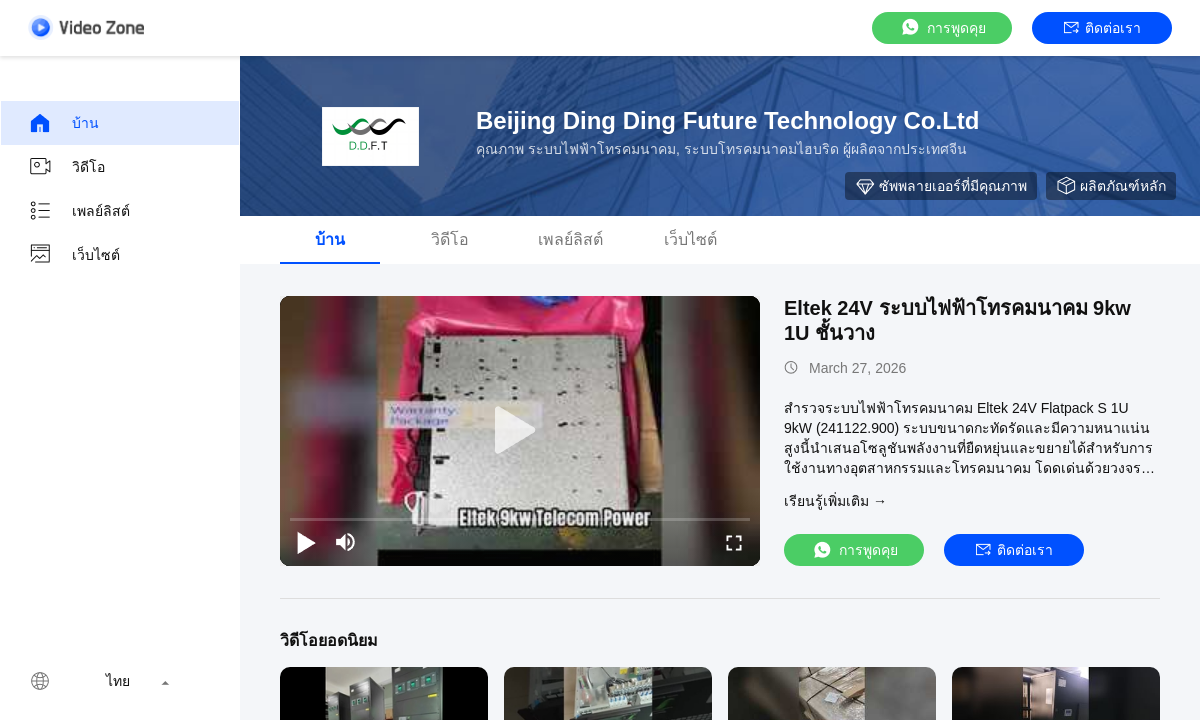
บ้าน (63, 123)
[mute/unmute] (346, 542)
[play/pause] (306, 542)
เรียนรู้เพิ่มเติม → (835, 501)
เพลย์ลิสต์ (79, 211)
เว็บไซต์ (74, 255)
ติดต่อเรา (1102, 28)
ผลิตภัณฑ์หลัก (1111, 186)
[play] (520, 431)
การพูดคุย (942, 27)
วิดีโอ (66, 167)
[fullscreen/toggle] (734, 542)
